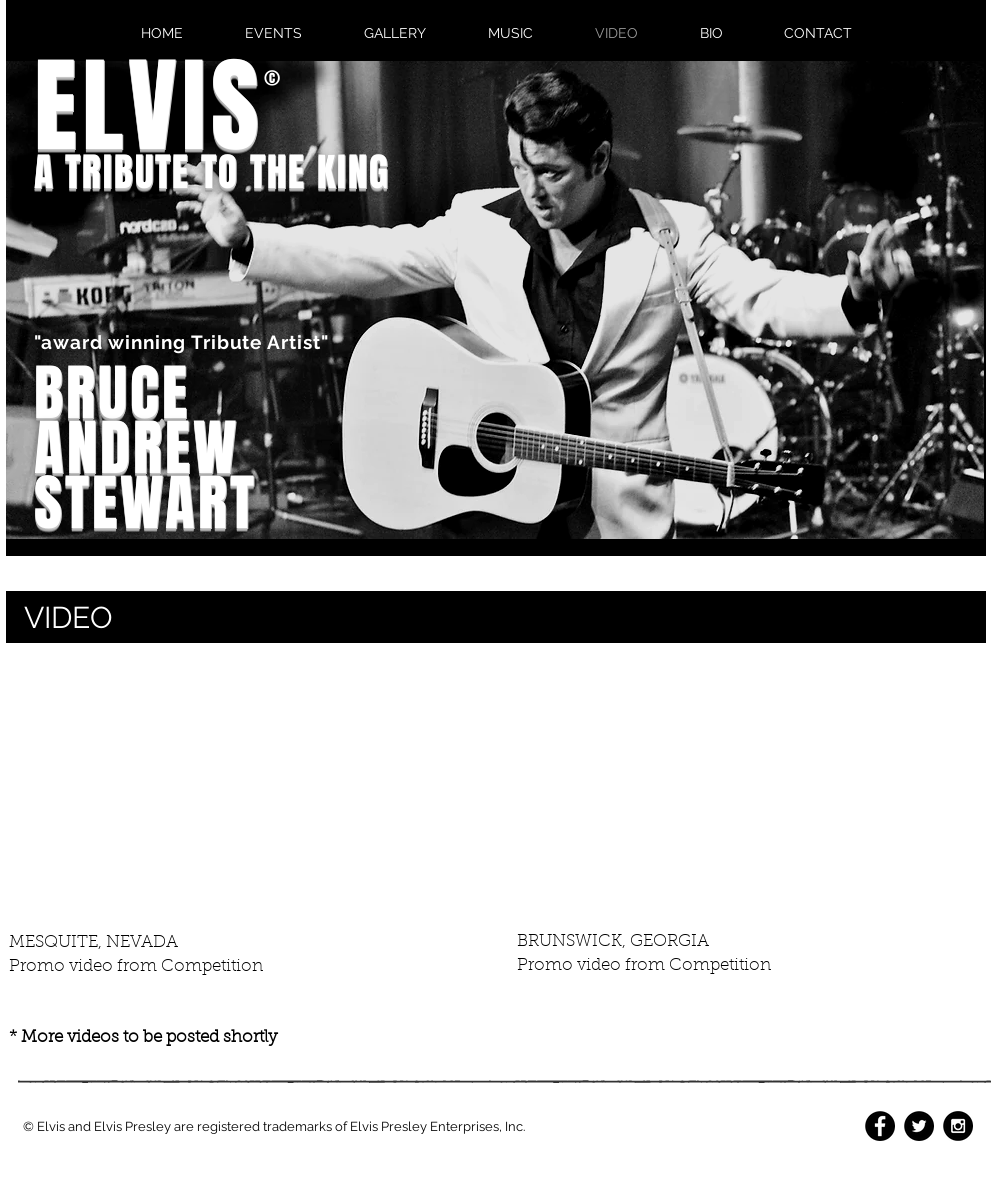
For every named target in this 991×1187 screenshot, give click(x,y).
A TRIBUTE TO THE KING (212, 172)
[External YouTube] (241, 788)
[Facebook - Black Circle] (880, 1126)
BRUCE (112, 393)
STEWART (145, 503)
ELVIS (149, 107)
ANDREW (136, 448)
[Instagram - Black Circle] (958, 1126)
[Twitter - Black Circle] (919, 1126)
